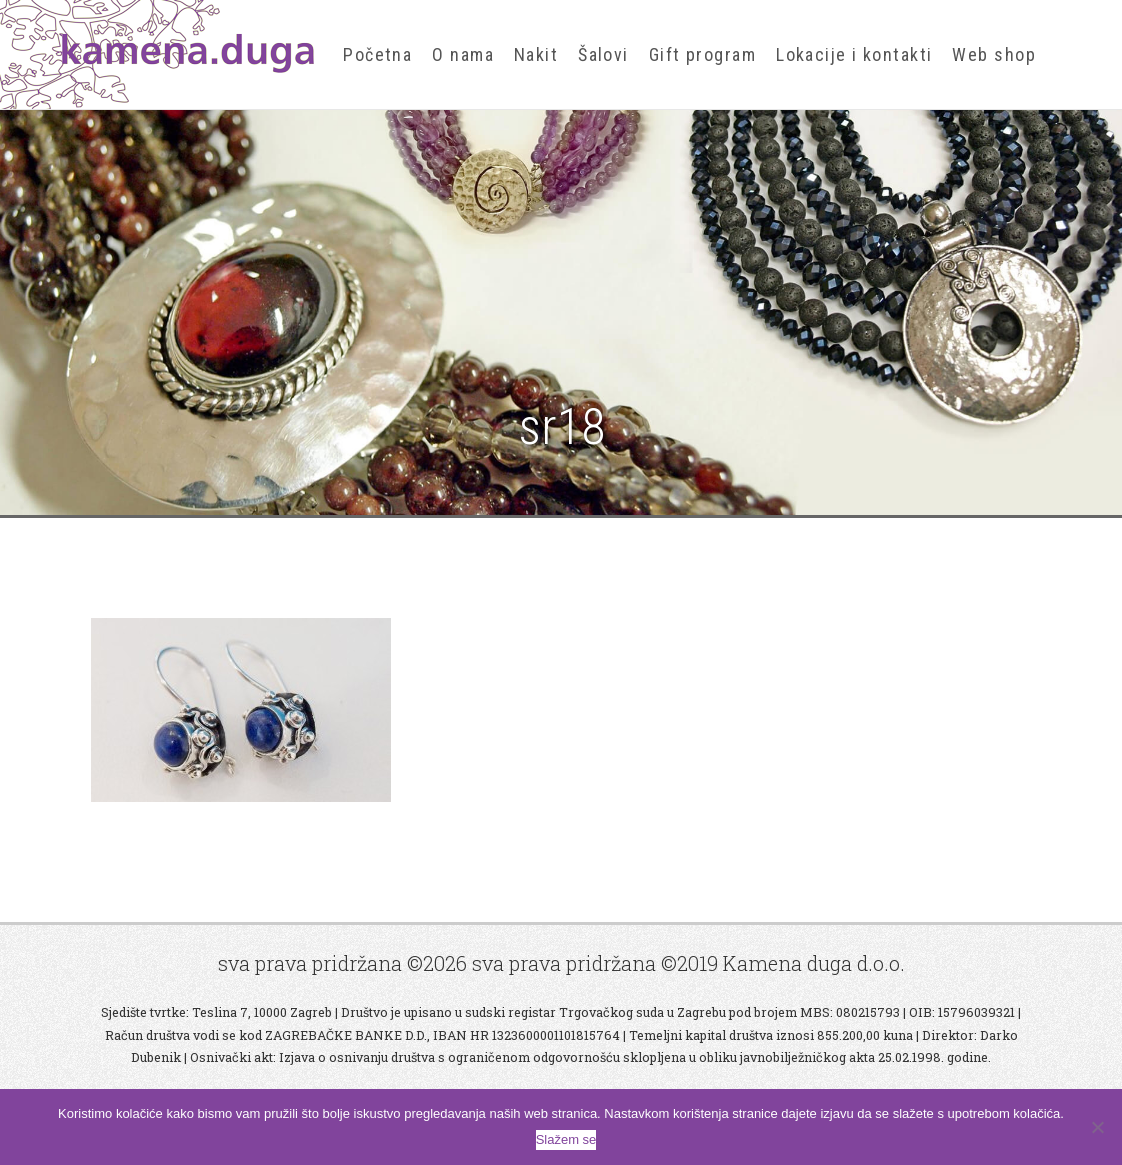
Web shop (994, 54)
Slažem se (566, 1139)
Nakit (536, 54)
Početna (377, 54)
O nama (463, 54)
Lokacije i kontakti (854, 54)
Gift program (702, 54)
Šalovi (603, 54)
